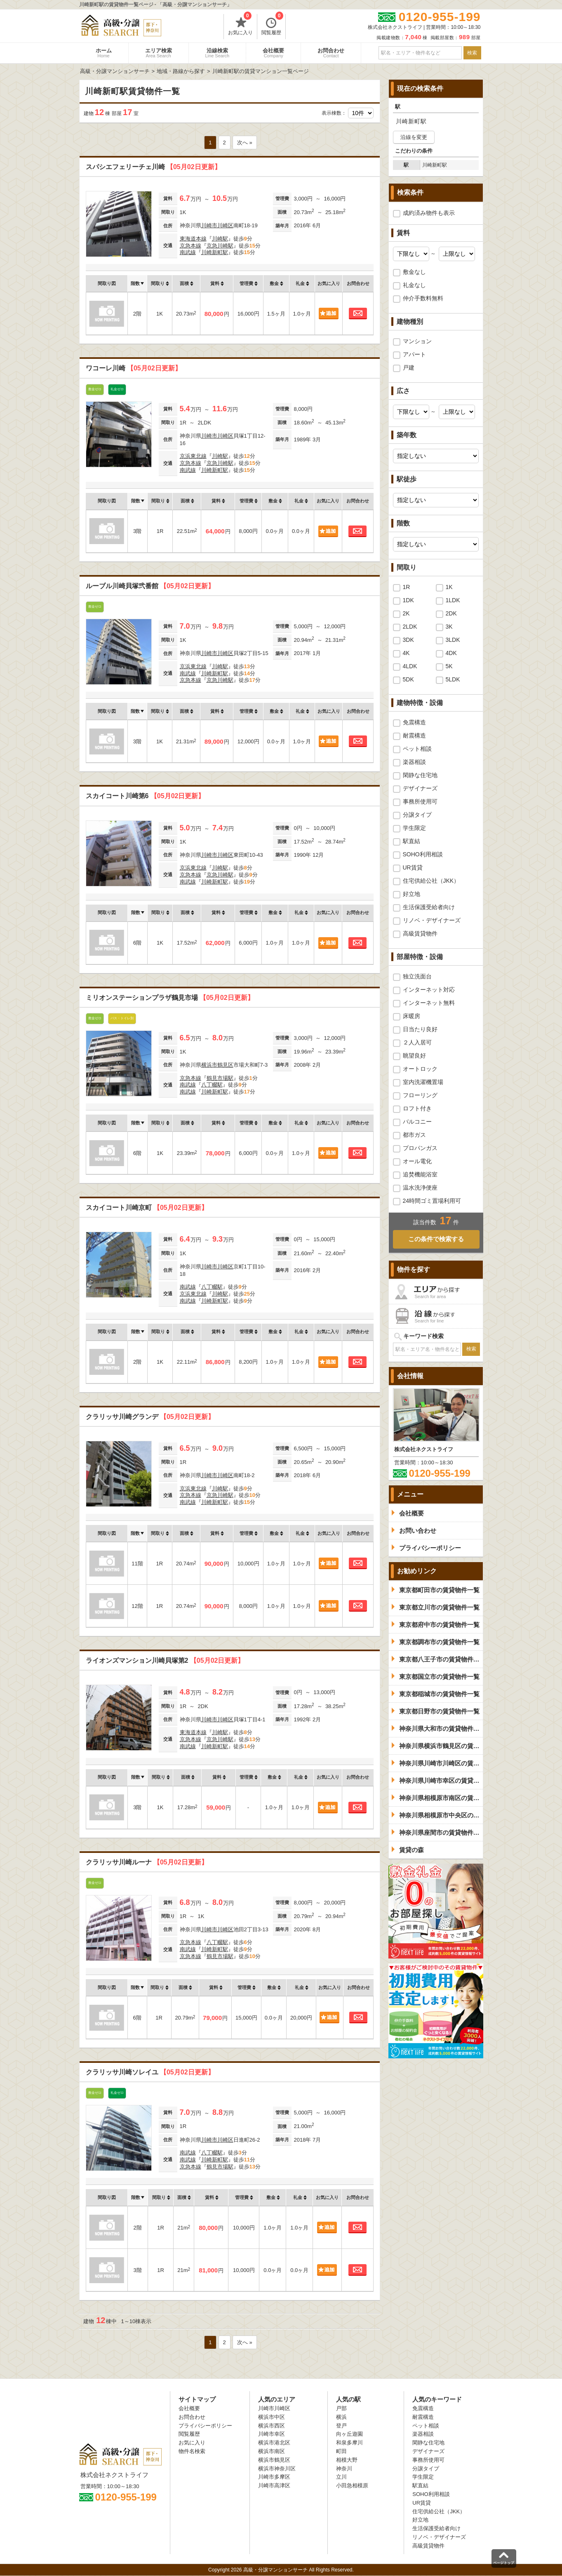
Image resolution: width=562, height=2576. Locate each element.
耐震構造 (414, 735)
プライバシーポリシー (205, 2426)
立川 (341, 2477)
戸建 (408, 367)
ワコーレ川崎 (133, 368)
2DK (451, 613)
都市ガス (414, 1134)
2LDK (410, 626)
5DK (408, 679)
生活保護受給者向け (429, 907)
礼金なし (414, 285)
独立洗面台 (417, 976)
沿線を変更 (413, 137)
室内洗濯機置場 (423, 1082)
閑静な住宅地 (420, 775)
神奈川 (344, 2468)
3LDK (453, 639)
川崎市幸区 (271, 2434)
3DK (408, 639)
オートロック (420, 1068)
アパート (414, 354)
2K (406, 613)
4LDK (410, 666)
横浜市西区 (271, 2426)
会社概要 (273, 52)
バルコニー (417, 1121)
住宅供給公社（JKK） (431, 880)
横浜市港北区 (274, 2442)
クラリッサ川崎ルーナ (147, 1862)
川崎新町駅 (214, 252)
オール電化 (417, 1161)
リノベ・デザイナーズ (432, 920)
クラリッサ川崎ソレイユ (150, 2072)
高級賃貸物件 (420, 933)
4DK (451, 653)
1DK (408, 600)
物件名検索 (192, 2451)
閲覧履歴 (272, 24)
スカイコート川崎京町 (147, 1207)
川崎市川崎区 (217, 225)
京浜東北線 (193, 456)
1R (406, 587)
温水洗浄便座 (420, 1187)
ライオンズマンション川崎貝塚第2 (165, 1660)
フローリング (420, 1095)
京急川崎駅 (220, 246)
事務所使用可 (420, 801)
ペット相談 (417, 748)
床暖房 (411, 1016)
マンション (417, 341)
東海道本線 (193, 239)
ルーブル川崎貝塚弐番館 (150, 585)
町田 (341, 2451)
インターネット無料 (429, 1002)
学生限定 (414, 828)
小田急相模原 (352, 2485)
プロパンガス (420, 1148)
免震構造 (414, 722)
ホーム (104, 52)
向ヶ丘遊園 (349, 2434)
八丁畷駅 (212, 1085)
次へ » (244, 142)
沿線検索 (217, 52)
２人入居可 (417, 1042)
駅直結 (411, 841)
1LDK (453, 600)
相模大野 (346, 2460)
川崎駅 (220, 239)
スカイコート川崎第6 (145, 795)
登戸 (341, 2426)
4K (406, 653)
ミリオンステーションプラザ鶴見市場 (170, 997)
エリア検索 (158, 52)
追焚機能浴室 (420, 1174)
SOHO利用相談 (423, 854)
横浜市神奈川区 (277, 2468)
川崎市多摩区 (274, 2477)
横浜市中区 (271, 2417)
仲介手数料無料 (423, 298)
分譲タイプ (417, 814)
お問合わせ (330, 52)
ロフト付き (417, 1108)
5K (449, 666)
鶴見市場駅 (220, 1078)
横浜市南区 (271, 2451)
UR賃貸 (413, 867)
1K (449, 587)
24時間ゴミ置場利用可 (432, 1200)
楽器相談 (414, 762)
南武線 (188, 252)
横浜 (341, 2417)
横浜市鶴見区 (217, 1065)
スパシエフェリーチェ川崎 (153, 166)
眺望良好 (414, 1055)
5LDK (453, 679)
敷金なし (414, 272)
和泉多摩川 (349, 2442)
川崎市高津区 (274, 2485)
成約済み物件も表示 (429, 213)
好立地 (411, 894)
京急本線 (190, 246)
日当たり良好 (420, 1029)
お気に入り (240, 24)
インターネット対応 (429, 989)
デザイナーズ (420, 788)
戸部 (341, 2408)
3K (449, 626)
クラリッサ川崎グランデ (150, 1416)
